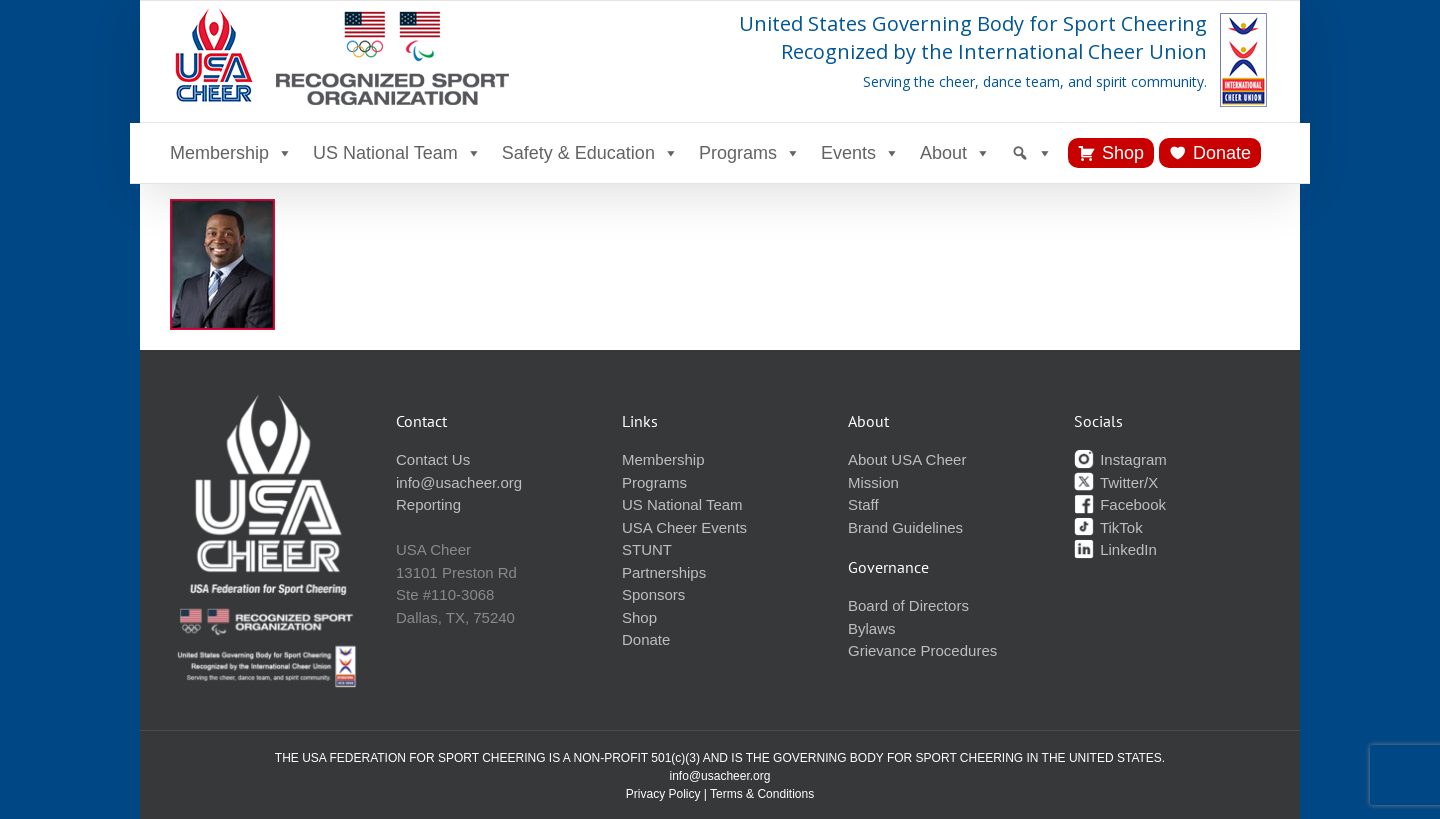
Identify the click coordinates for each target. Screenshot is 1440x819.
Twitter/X (1116, 482)
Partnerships (664, 572)
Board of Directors (908, 605)
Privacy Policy (663, 794)
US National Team (397, 153)
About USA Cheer (907, 459)
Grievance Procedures (922, 650)
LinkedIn (1115, 549)
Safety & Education (590, 153)
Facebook (1120, 504)
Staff (863, 504)
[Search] (1032, 153)
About (955, 153)
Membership (231, 153)
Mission (873, 482)
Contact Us (433, 459)
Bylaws (872, 628)
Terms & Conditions (762, 794)
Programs (750, 153)
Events (860, 153)
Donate (1222, 153)
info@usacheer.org (459, 482)
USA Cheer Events (684, 527)
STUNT (647, 549)
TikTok (1108, 527)
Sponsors (653, 594)
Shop (1123, 153)
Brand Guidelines (905, 527)
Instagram (1120, 459)
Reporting (428, 504)
